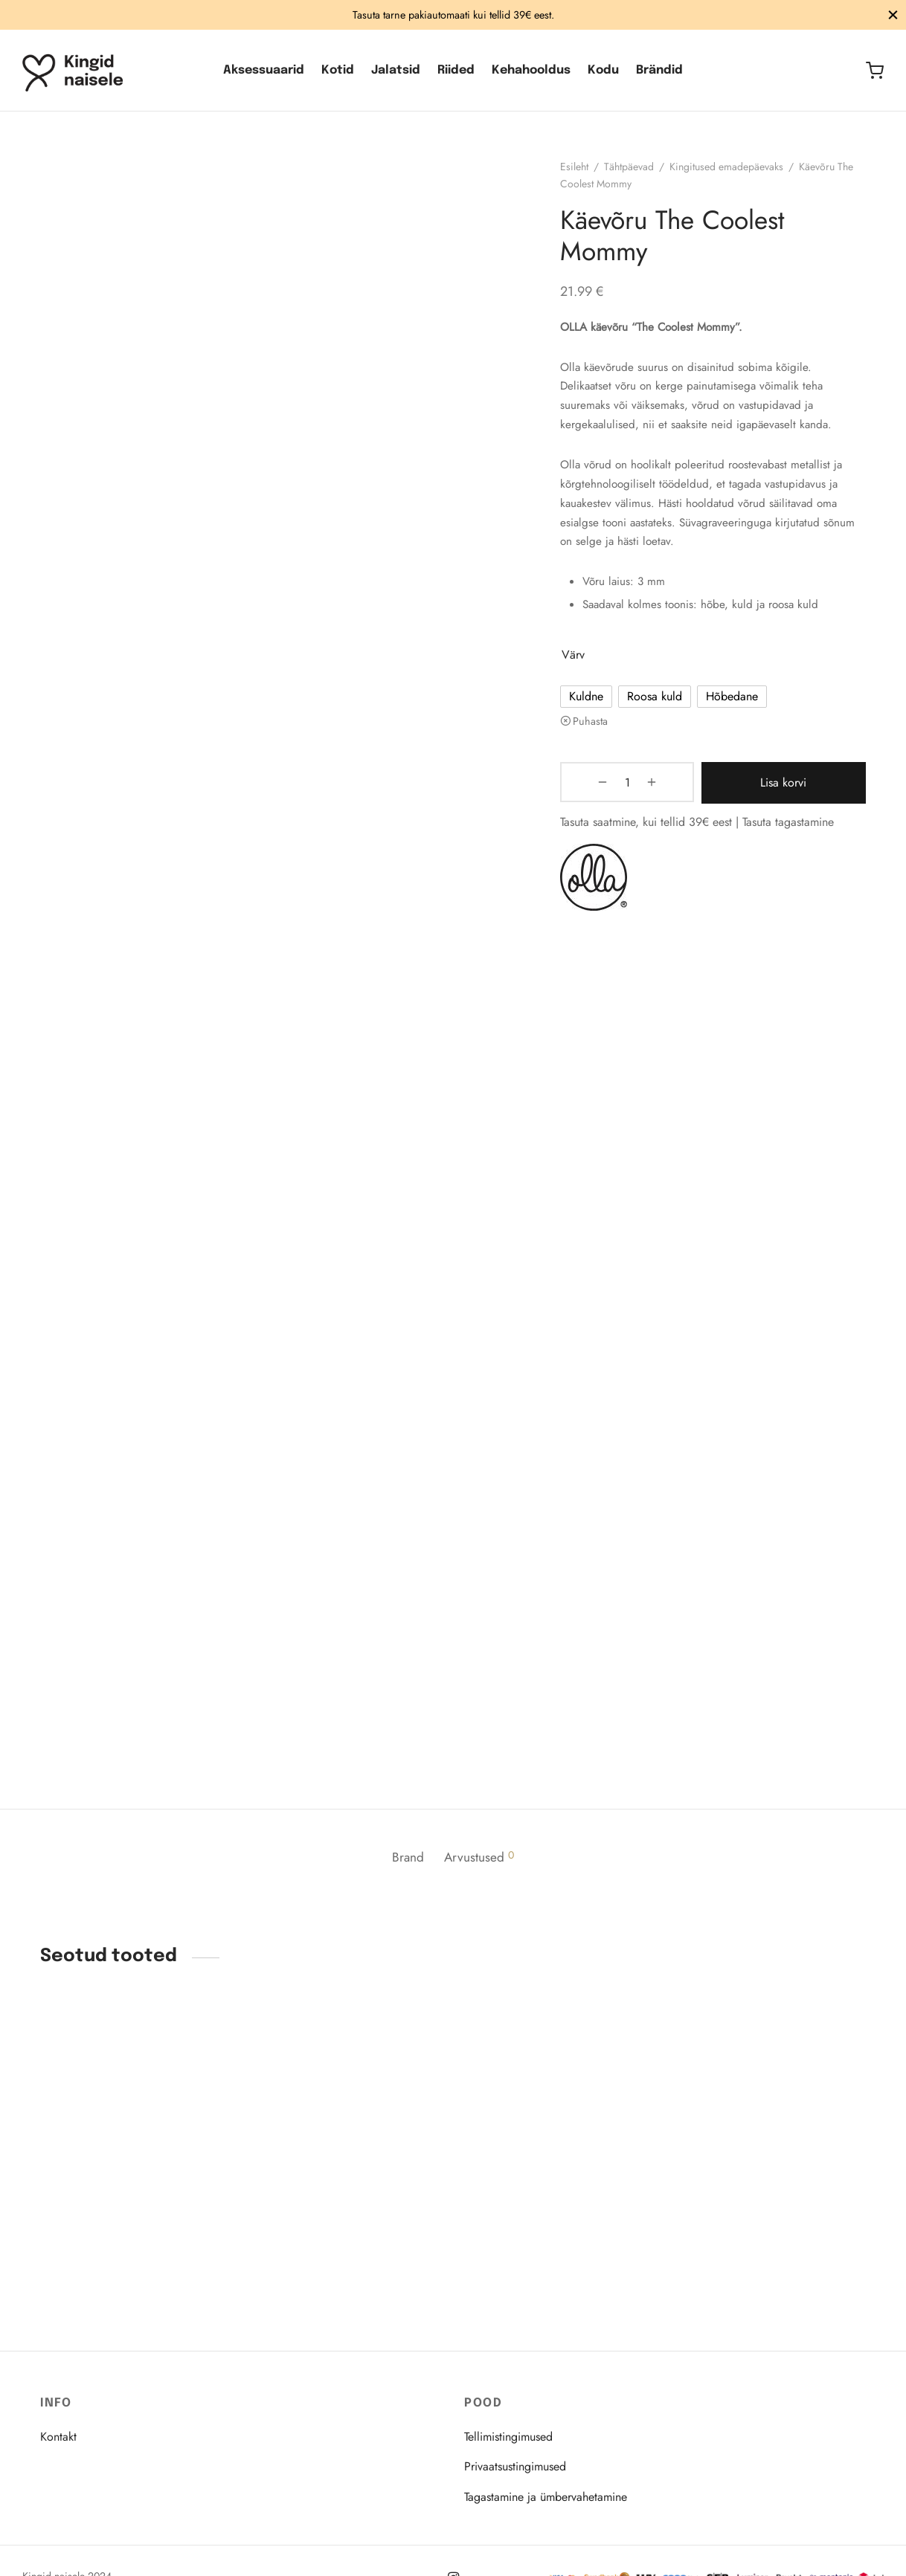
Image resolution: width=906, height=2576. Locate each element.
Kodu (603, 70)
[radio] (594, 706)
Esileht (582, 175)
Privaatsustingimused (515, 2466)
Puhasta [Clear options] (598, 730)
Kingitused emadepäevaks (734, 175)
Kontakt (58, 2436)
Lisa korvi (759, 791)
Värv (581, 663)
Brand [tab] (405, 1866)
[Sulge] (893, 14)
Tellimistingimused (508, 2436)
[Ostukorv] (875, 71)
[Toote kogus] (607, 792)
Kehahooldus (531, 70)
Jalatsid (395, 70)
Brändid (659, 70)
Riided (456, 70)
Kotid (337, 70)
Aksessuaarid (263, 70)
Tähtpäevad (637, 175)
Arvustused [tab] (482, 1866)
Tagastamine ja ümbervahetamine (545, 2496)
